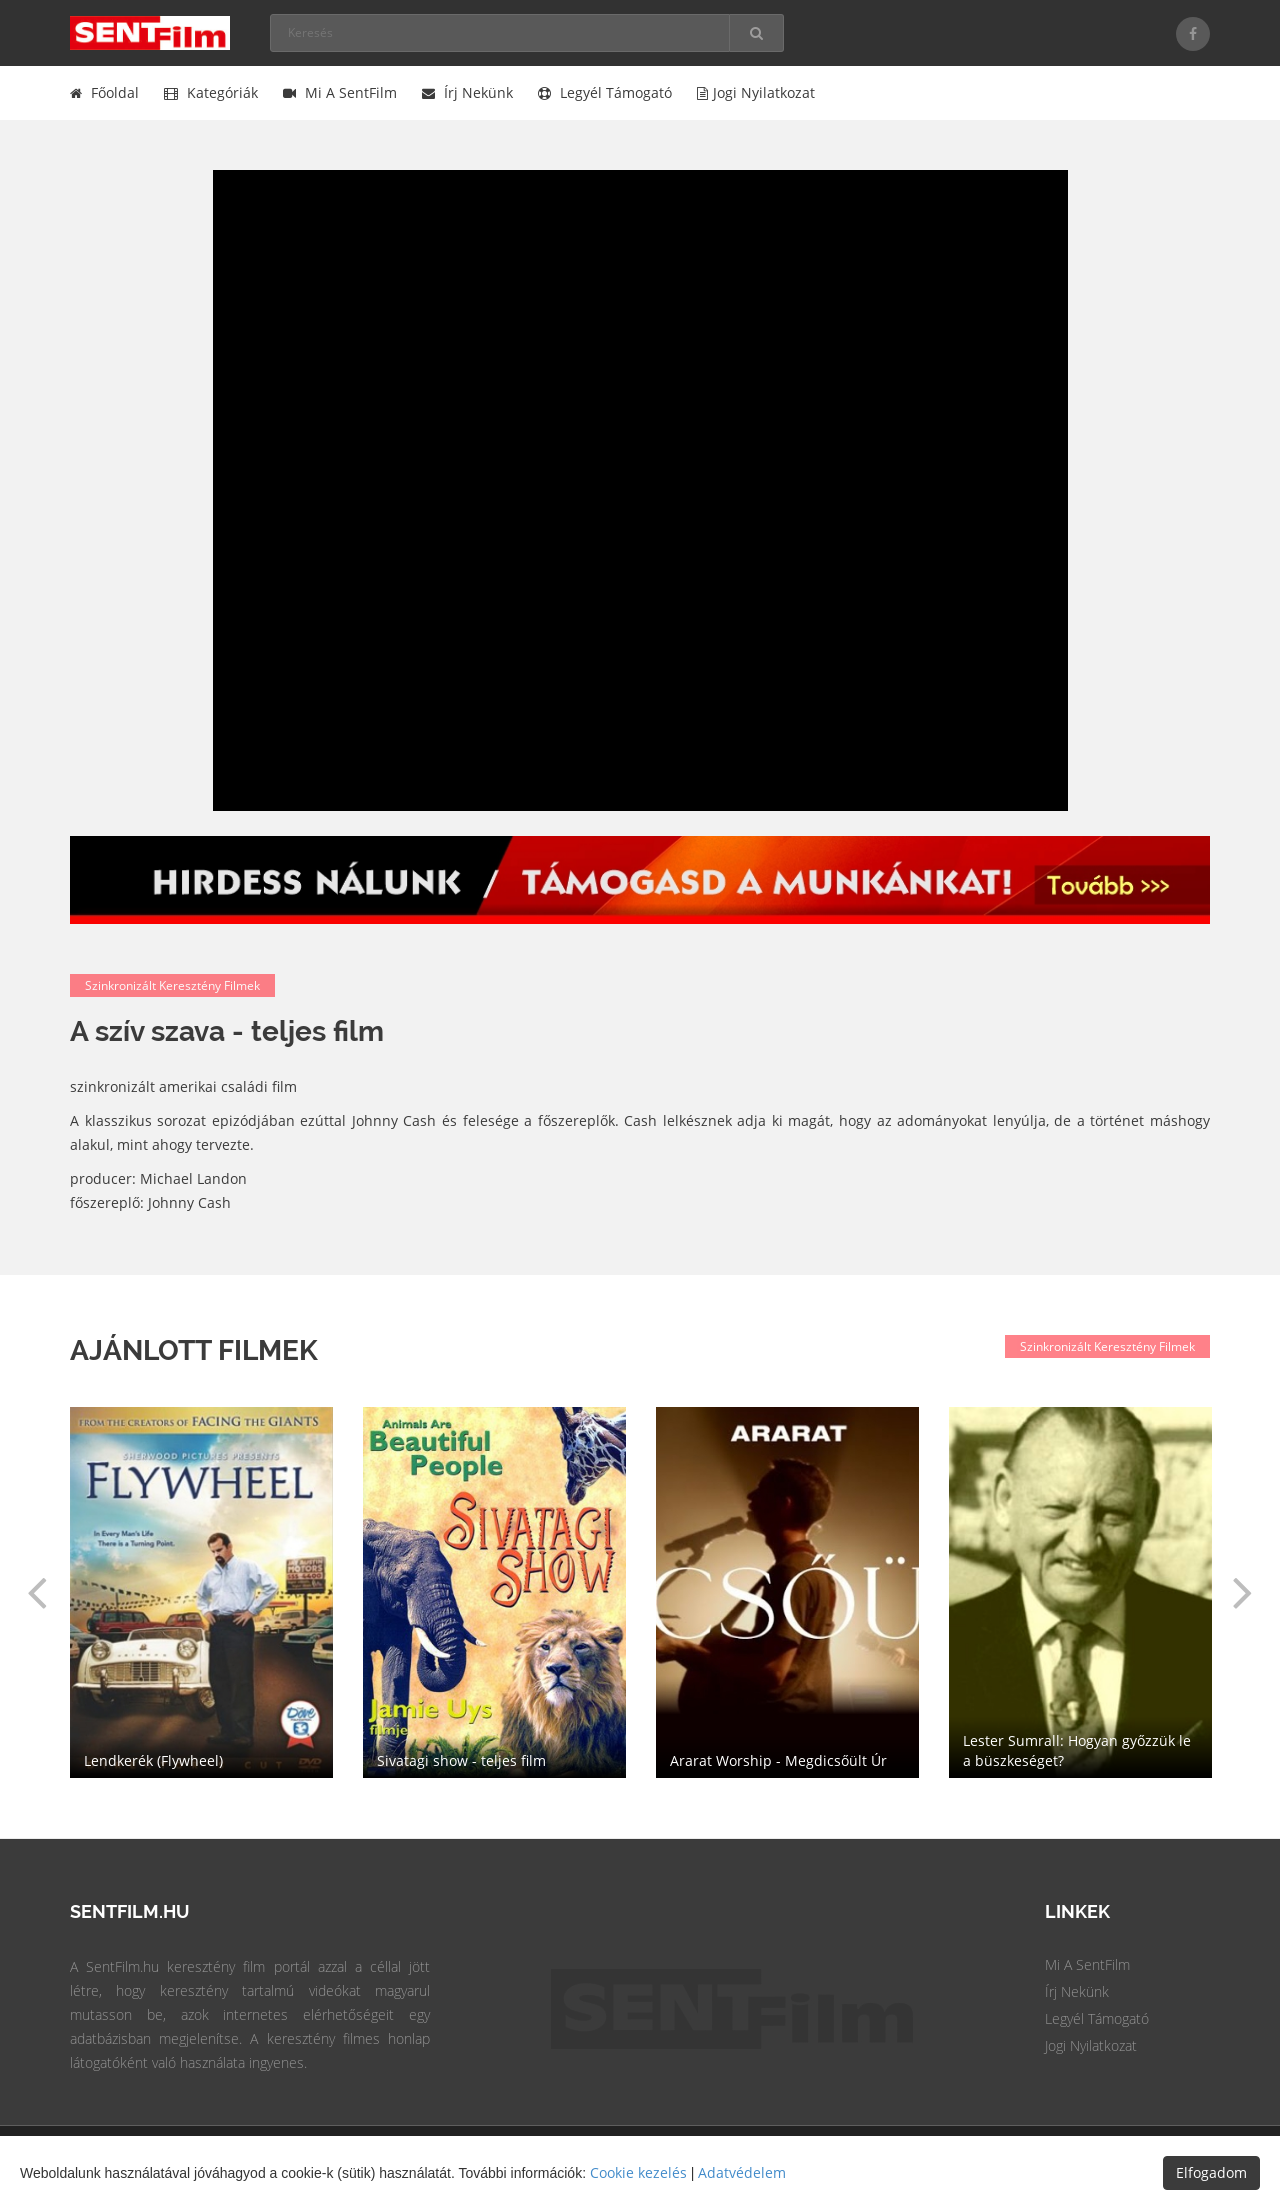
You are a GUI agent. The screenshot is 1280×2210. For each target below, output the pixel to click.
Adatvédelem (742, 2172)
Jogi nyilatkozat (756, 92)
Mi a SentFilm (340, 92)
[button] (37, 1592)
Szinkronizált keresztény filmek (172, 985)
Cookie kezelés (638, 2172)
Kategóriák (211, 92)
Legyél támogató (605, 92)
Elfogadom (1211, 2172)
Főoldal (104, 92)
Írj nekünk (467, 92)
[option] (787, 1592)
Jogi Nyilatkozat (1091, 2045)
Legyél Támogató (1097, 2018)
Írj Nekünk (1077, 1991)
